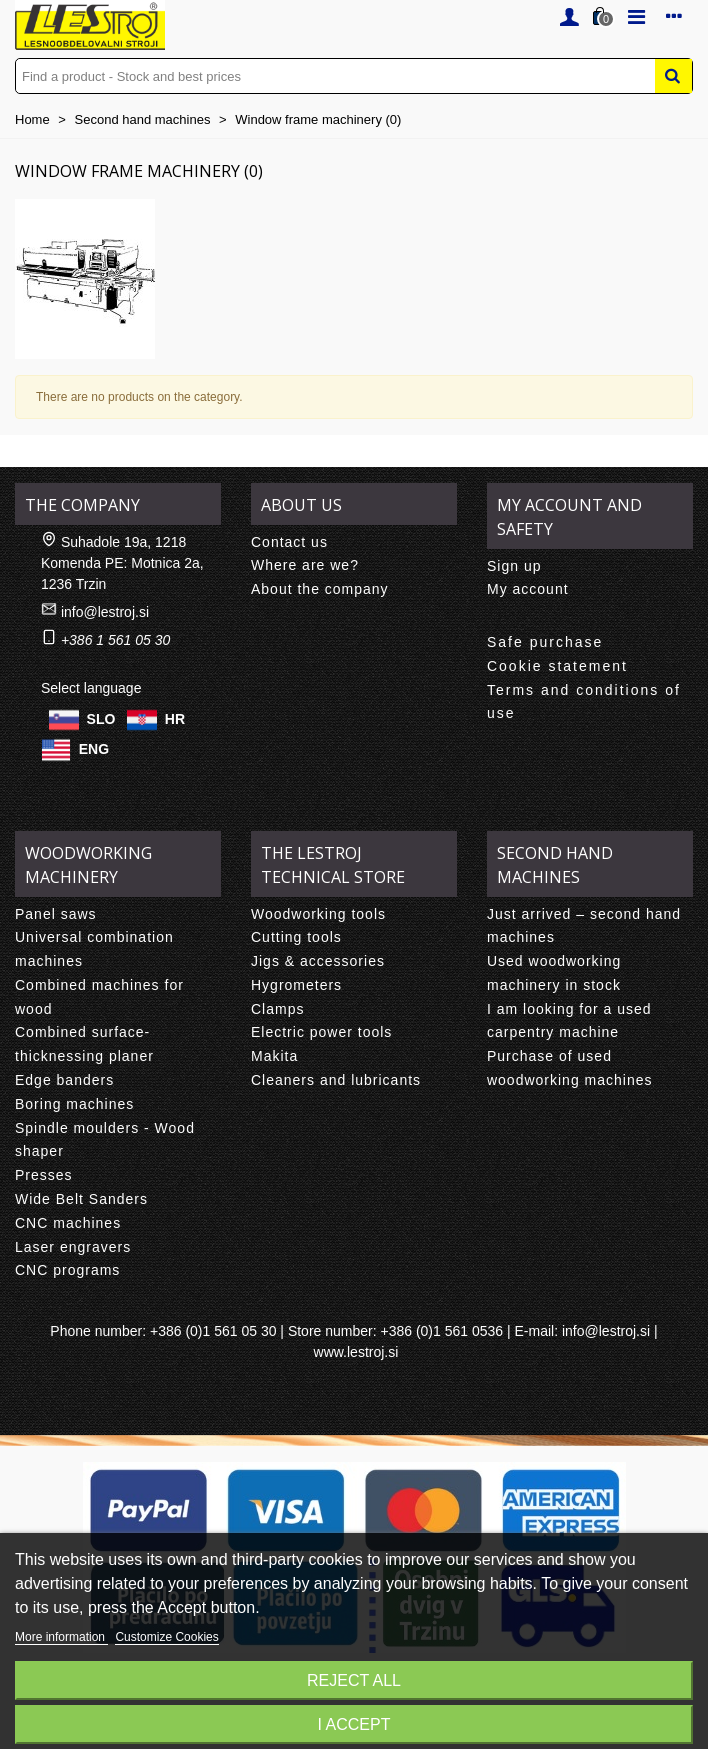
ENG (94, 748)
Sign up (514, 566)
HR (175, 718)
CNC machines (68, 1223)
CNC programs (67, 1270)
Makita (274, 1056)
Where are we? (305, 565)
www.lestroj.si (356, 1352)
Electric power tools (321, 1032)
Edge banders (64, 1080)
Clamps (277, 1009)
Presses (44, 1175)
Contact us (289, 542)
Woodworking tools (318, 914)
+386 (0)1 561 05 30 (213, 1331)
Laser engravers (73, 1247)
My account (528, 589)
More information (61, 1637)
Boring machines (74, 1104)
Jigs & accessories (318, 961)
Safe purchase (545, 642)
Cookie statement (557, 666)
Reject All (354, 1680)
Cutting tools (296, 937)
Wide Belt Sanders (81, 1199)
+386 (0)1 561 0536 (441, 1331)
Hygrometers (296, 985)
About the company (320, 589)
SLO (101, 718)
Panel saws (56, 914)
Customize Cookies (166, 1637)
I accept (354, 1724)
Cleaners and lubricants (336, 1080)
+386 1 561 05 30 (115, 640)
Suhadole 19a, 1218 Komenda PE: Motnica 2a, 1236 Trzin (122, 563)
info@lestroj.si (105, 612)
